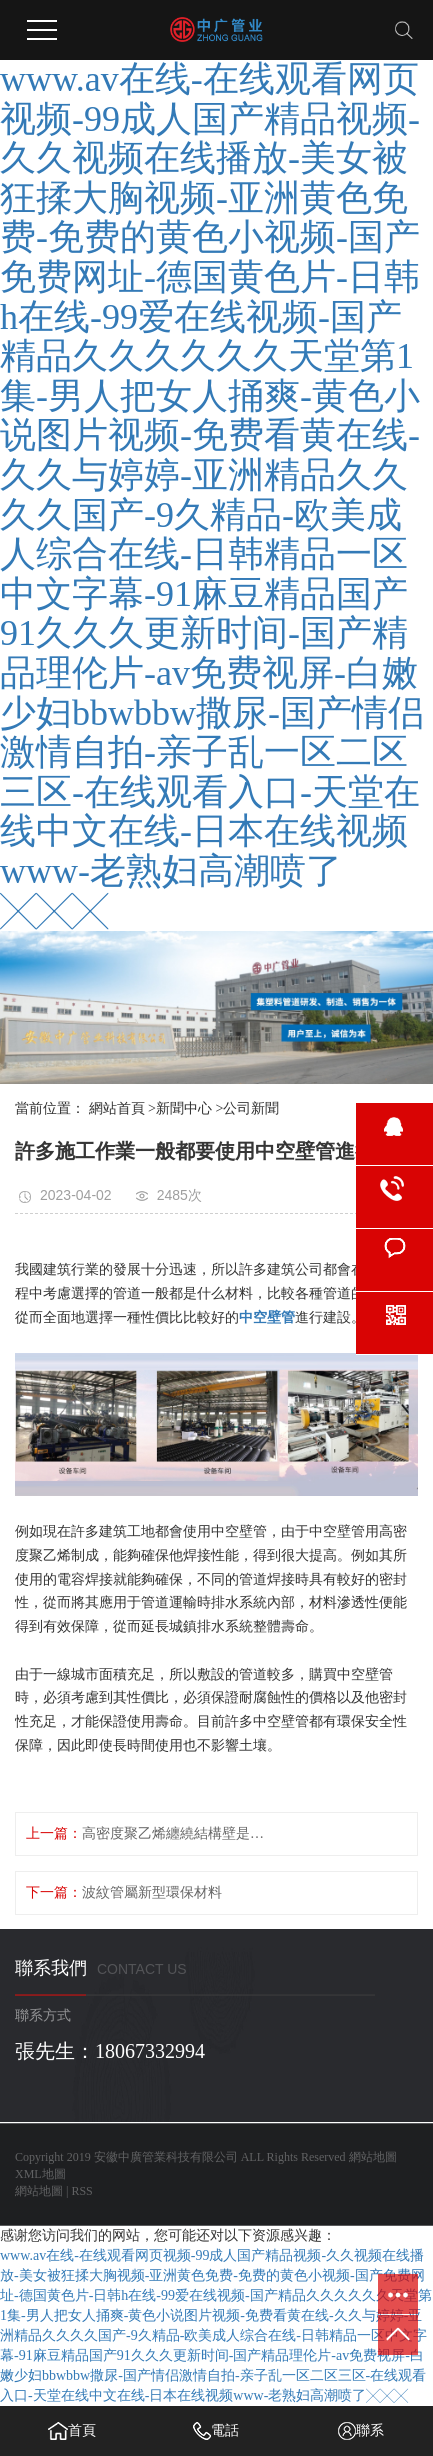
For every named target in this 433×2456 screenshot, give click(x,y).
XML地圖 (40, 2174)
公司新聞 (251, 1108)
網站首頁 (117, 1108)
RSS (81, 2191)
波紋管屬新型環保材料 (152, 1892)
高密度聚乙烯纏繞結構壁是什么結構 (177, 1833)
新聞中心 (184, 1108)
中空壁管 (267, 1317)
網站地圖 (373, 2157)
